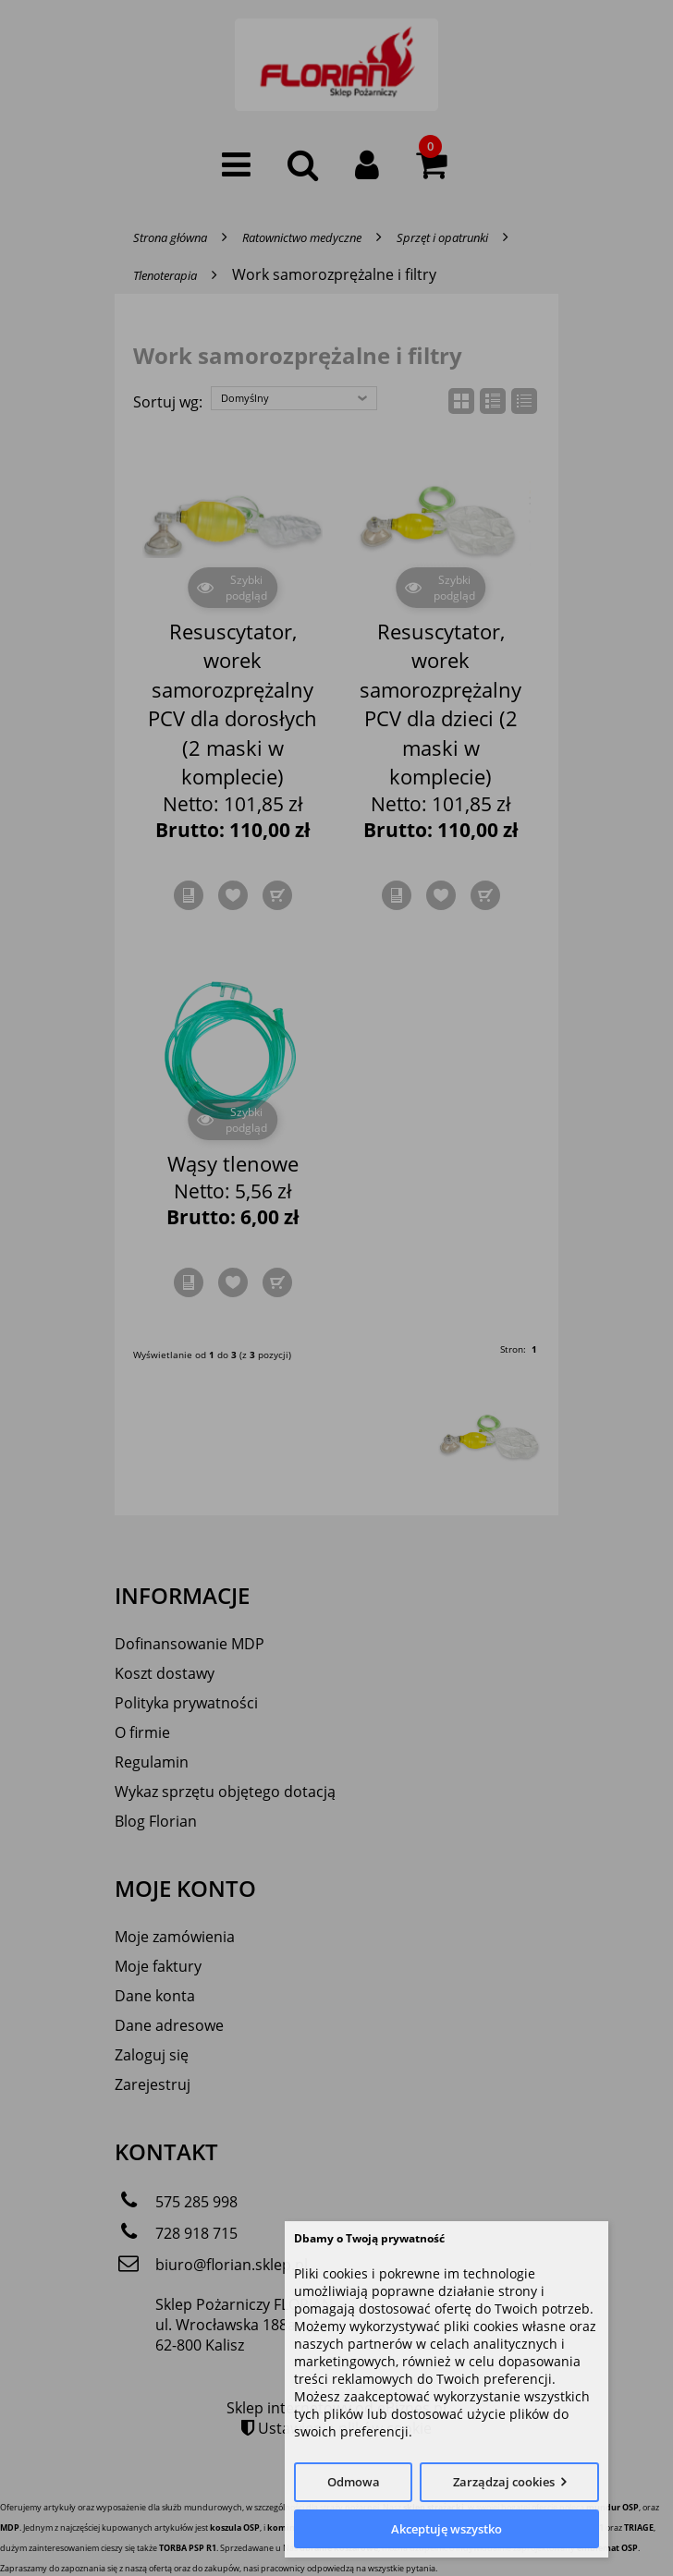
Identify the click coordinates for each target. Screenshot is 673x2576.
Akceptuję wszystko (446, 2529)
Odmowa (353, 2481)
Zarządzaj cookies (504, 2481)
